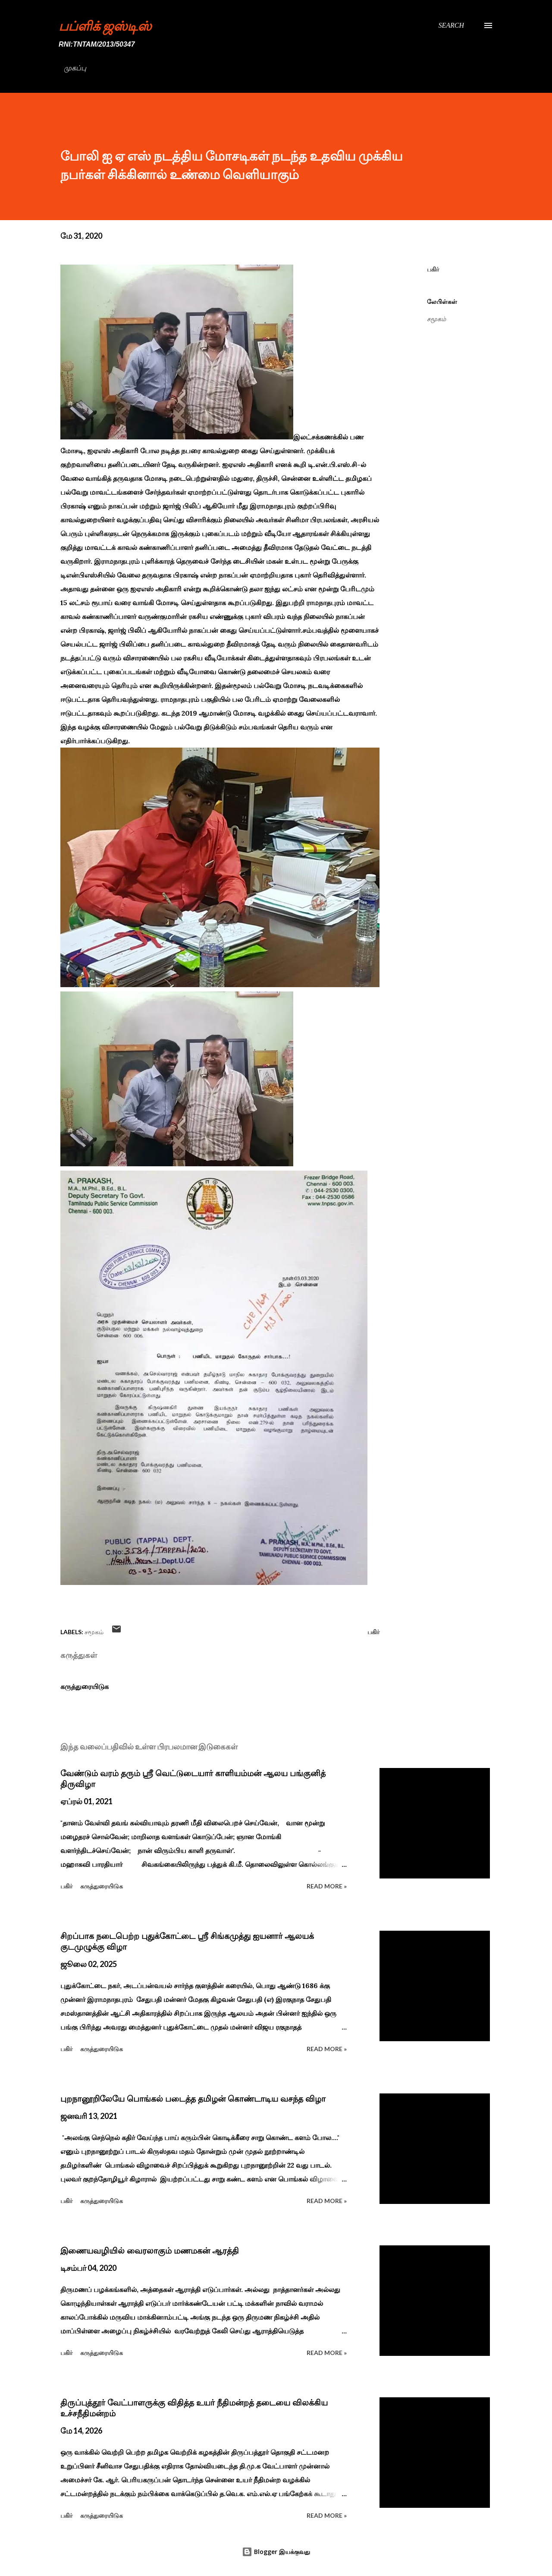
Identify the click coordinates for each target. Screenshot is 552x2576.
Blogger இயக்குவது (276, 2552)
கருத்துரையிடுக (84, 1686)
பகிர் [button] (433, 269)
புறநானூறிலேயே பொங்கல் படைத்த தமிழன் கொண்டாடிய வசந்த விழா (193, 2098)
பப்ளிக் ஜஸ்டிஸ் (105, 25)
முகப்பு (75, 68)
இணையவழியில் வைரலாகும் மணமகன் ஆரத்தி (149, 2250)
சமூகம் (436, 318)
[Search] (451, 25)
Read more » (327, 1886)
